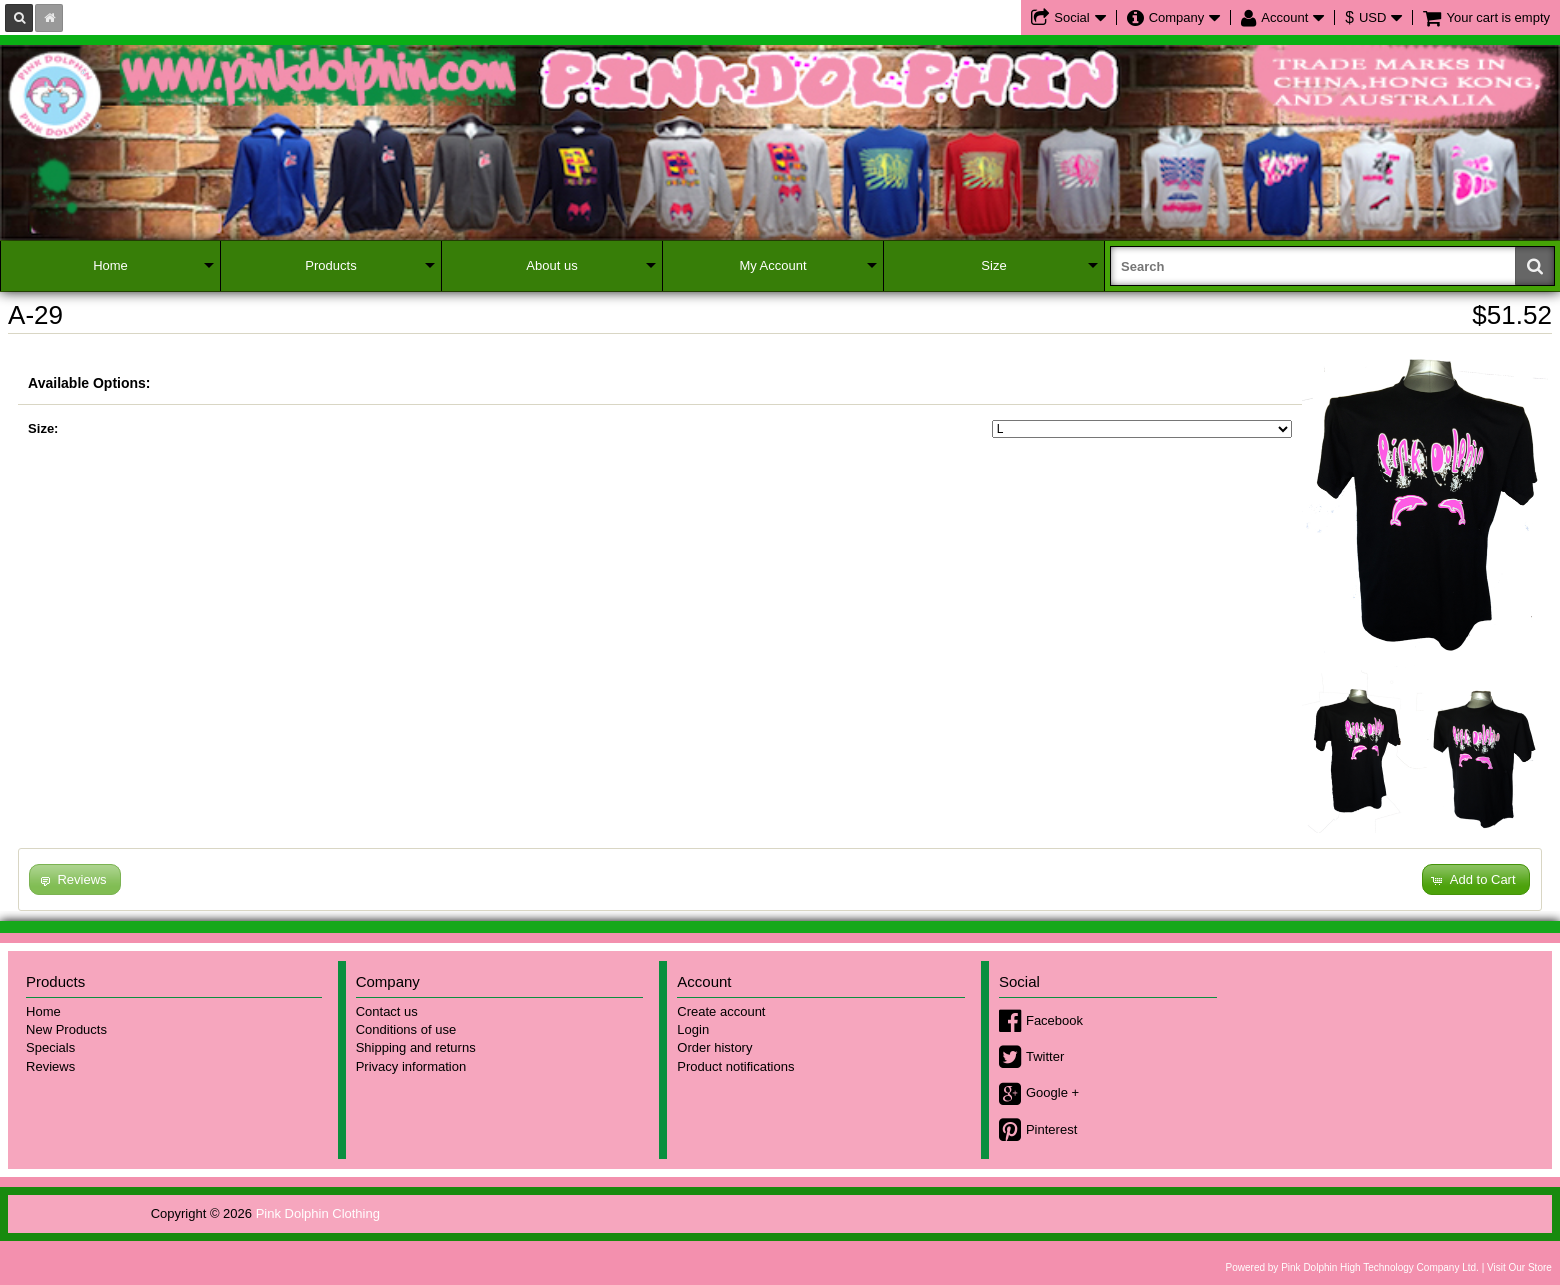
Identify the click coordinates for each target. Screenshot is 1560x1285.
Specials (50, 1047)
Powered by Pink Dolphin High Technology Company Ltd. (1352, 1267)
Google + (1052, 1092)
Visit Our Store (1519, 1267)
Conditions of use (406, 1029)
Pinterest (1051, 1129)
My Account (772, 265)
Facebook (1054, 1020)
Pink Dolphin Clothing (318, 1213)
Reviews (50, 1066)
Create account (721, 1011)
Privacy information (411, 1066)
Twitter (1045, 1056)
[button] (1476, 879)
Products (330, 265)
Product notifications (735, 1066)
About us (551, 265)
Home (110, 265)
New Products (66, 1029)
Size (993, 265)
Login (693, 1029)
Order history (714, 1047)
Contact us (387, 1011)
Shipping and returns (416, 1047)
